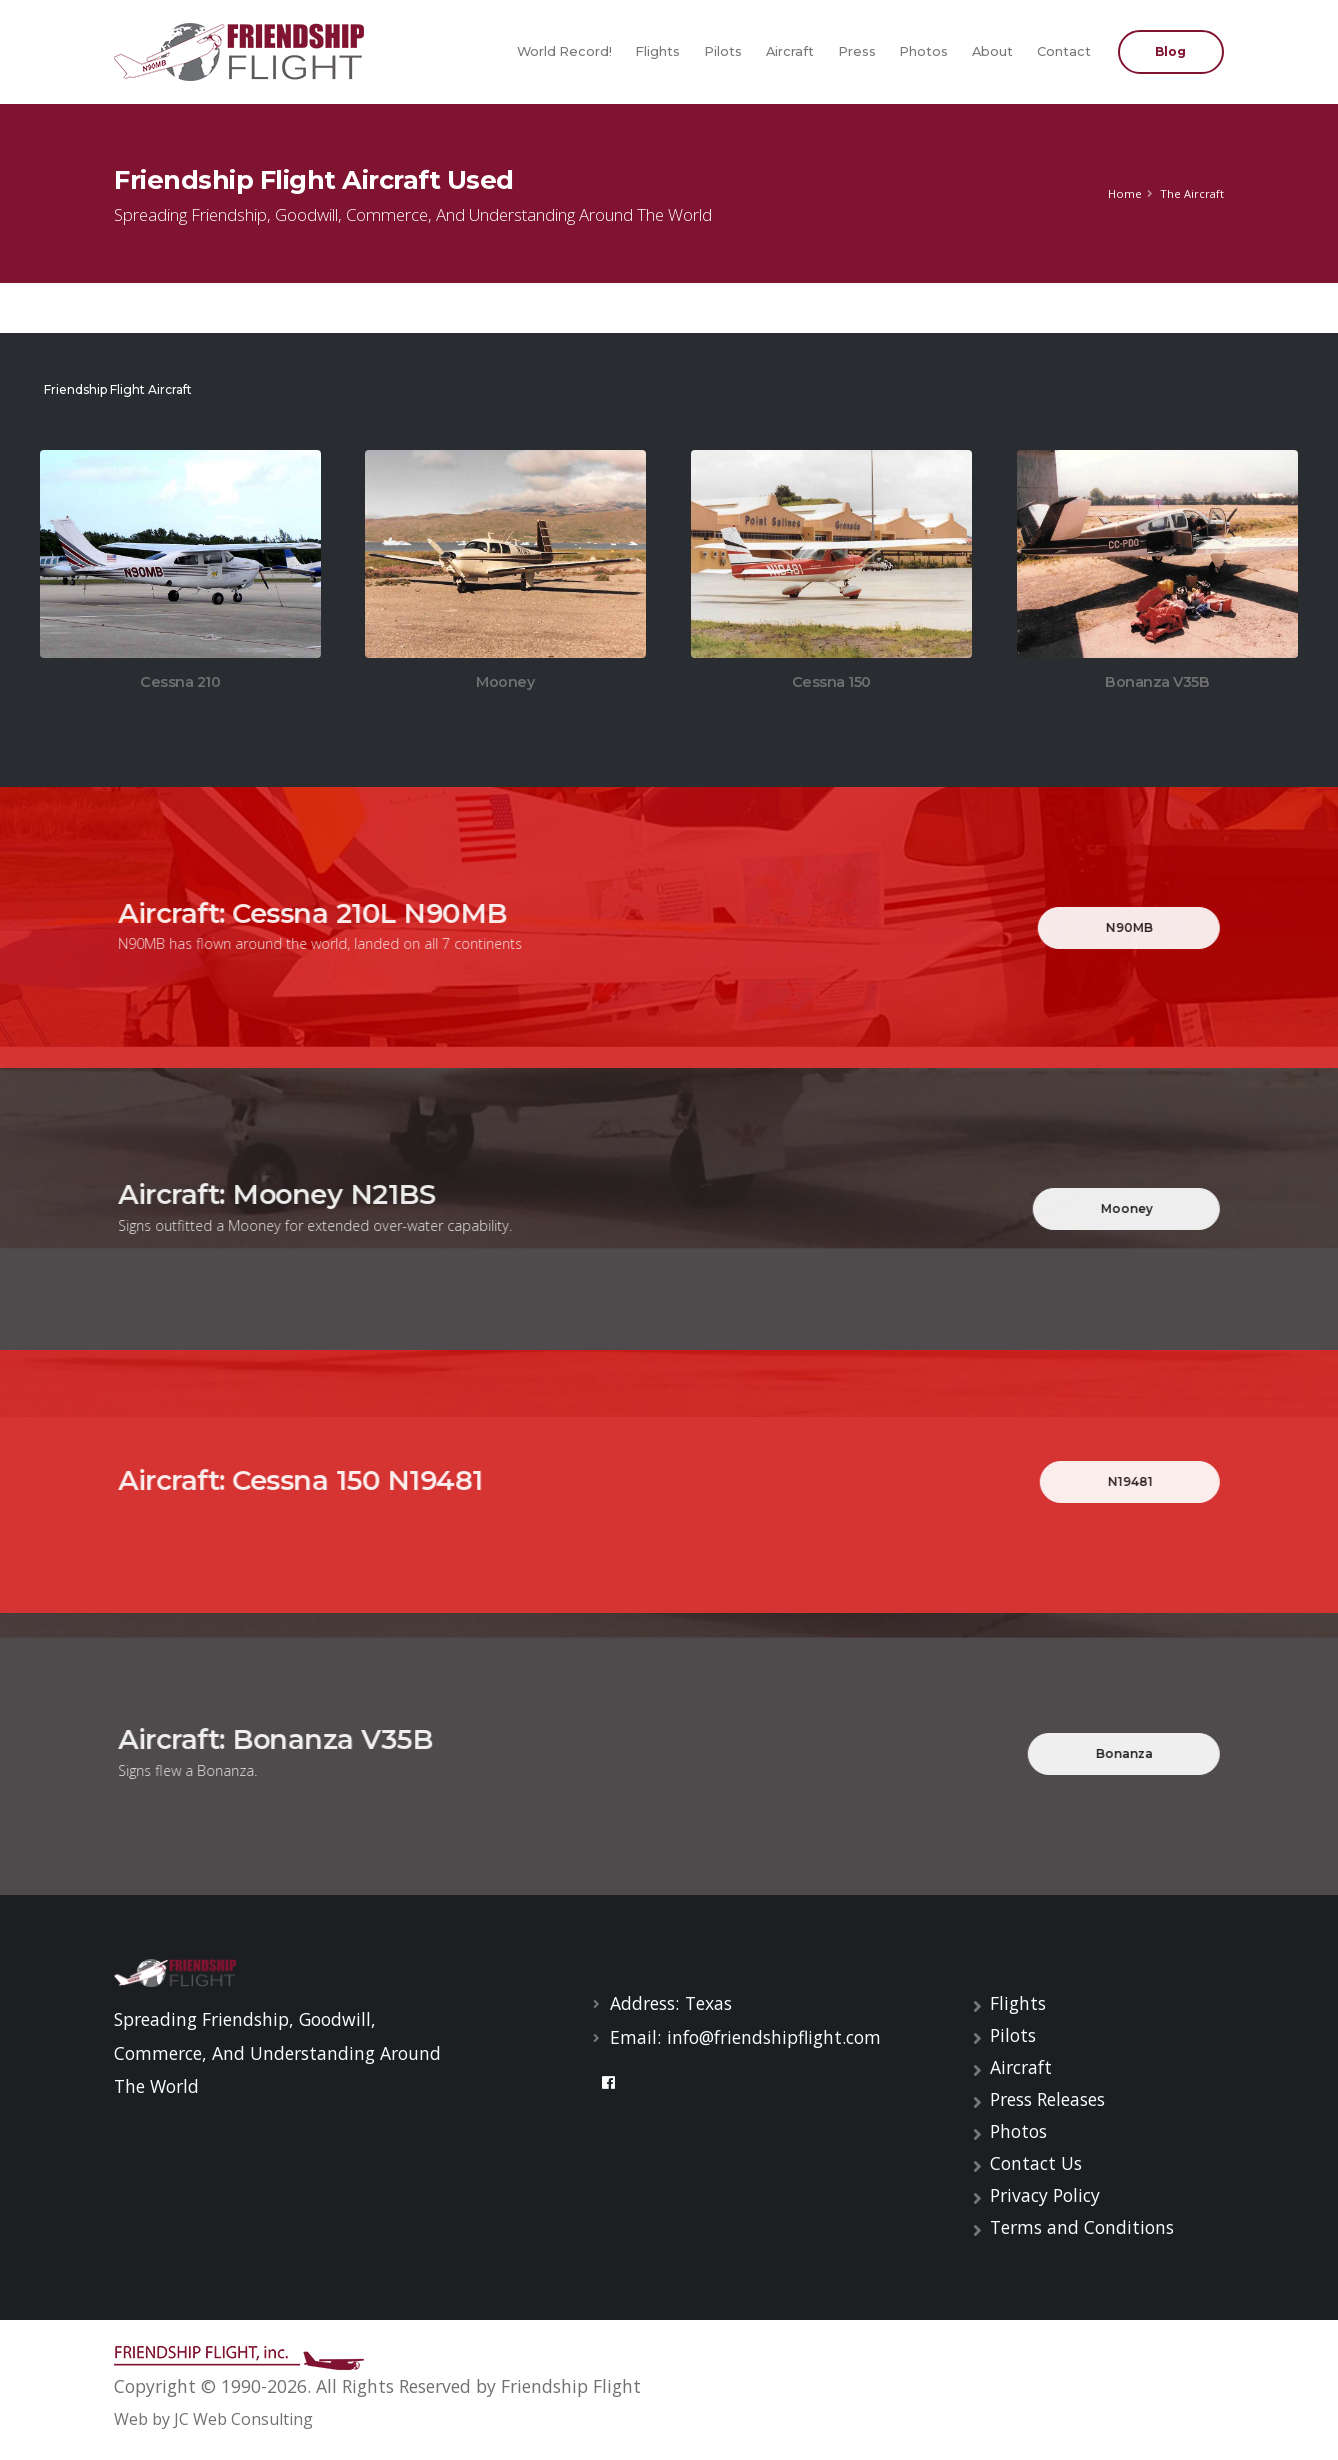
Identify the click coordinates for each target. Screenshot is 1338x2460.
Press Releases (1047, 2099)
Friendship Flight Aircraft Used (314, 179)
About (992, 51)
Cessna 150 (831, 685)
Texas (708, 2003)
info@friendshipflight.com (774, 2037)
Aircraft (790, 51)
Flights (657, 51)
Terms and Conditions (1082, 2227)
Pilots (723, 51)
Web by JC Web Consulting (213, 2419)
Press (857, 51)
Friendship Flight (571, 2386)
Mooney (505, 685)
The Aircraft (1192, 193)
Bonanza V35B (1157, 685)
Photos (923, 51)
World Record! (564, 51)
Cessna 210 (180, 683)
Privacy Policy (1045, 2195)
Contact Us (1036, 2163)
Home (1125, 193)
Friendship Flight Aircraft (117, 389)
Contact (1064, 51)
